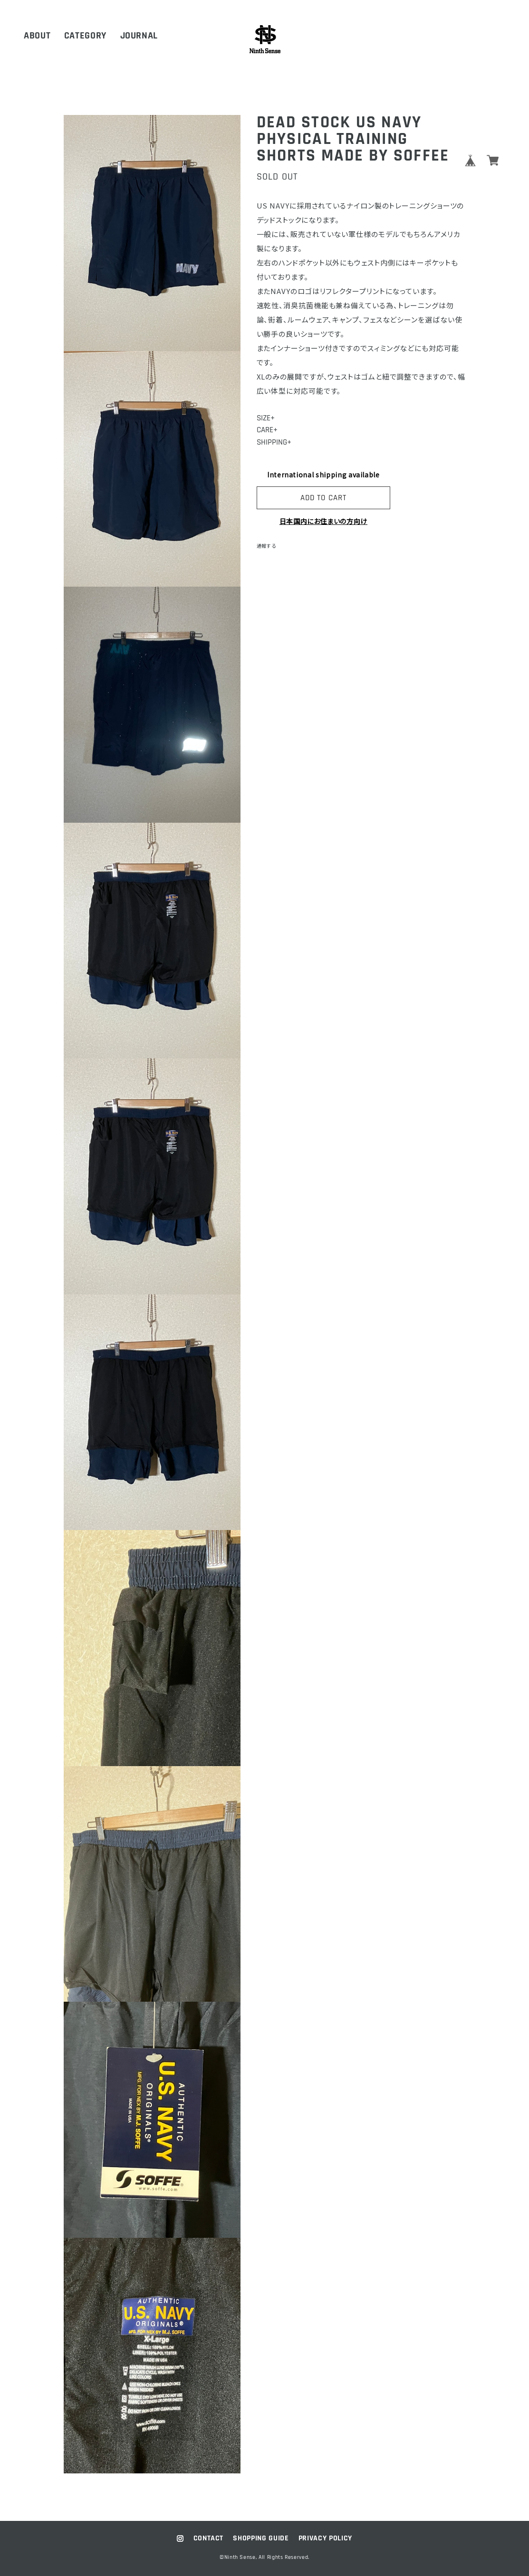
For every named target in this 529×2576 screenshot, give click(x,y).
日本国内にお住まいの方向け (323, 521)
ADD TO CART (323, 498)
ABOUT (37, 36)
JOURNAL (139, 36)
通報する (266, 545)
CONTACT (208, 2538)
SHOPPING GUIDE (261, 2538)
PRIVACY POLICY (325, 2538)
